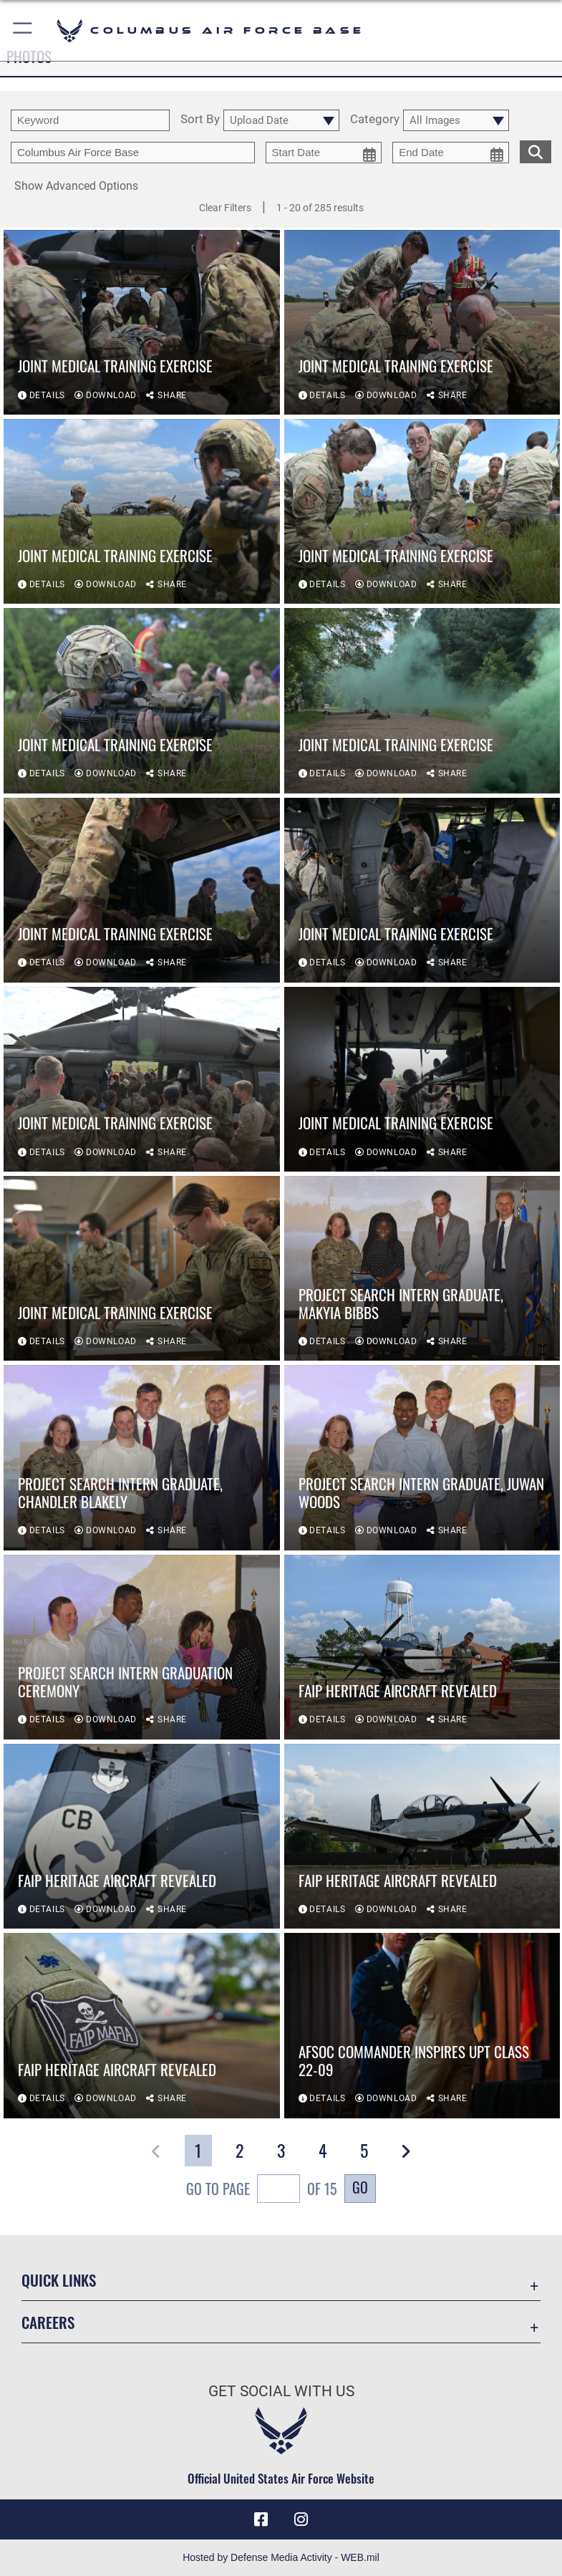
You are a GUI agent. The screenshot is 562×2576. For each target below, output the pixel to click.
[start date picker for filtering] (324, 152)
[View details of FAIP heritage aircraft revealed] (422, 1647)
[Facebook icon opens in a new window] (260, 2519)
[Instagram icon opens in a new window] (301, 2519)
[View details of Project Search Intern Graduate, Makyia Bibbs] (422, 1269)
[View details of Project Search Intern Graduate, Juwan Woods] (422, 1458)
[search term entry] (90, 120)
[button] (23, 30)
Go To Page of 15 (261, 2190)
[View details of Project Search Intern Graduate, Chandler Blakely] (142, 1458)
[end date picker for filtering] (450, 152)
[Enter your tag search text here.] (133, 152)
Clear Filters (225, 207)
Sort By (200, 119)
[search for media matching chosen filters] (535, 150)
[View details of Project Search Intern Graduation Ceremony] (142, 1647)
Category (374, 119)
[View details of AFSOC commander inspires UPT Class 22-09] (422, 2026)
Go (360, 2187)
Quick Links (58, 2280)
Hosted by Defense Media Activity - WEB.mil (281, 2557)
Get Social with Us (281, 2391)
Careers (47, 2322)
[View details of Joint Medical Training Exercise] (142, 323)
